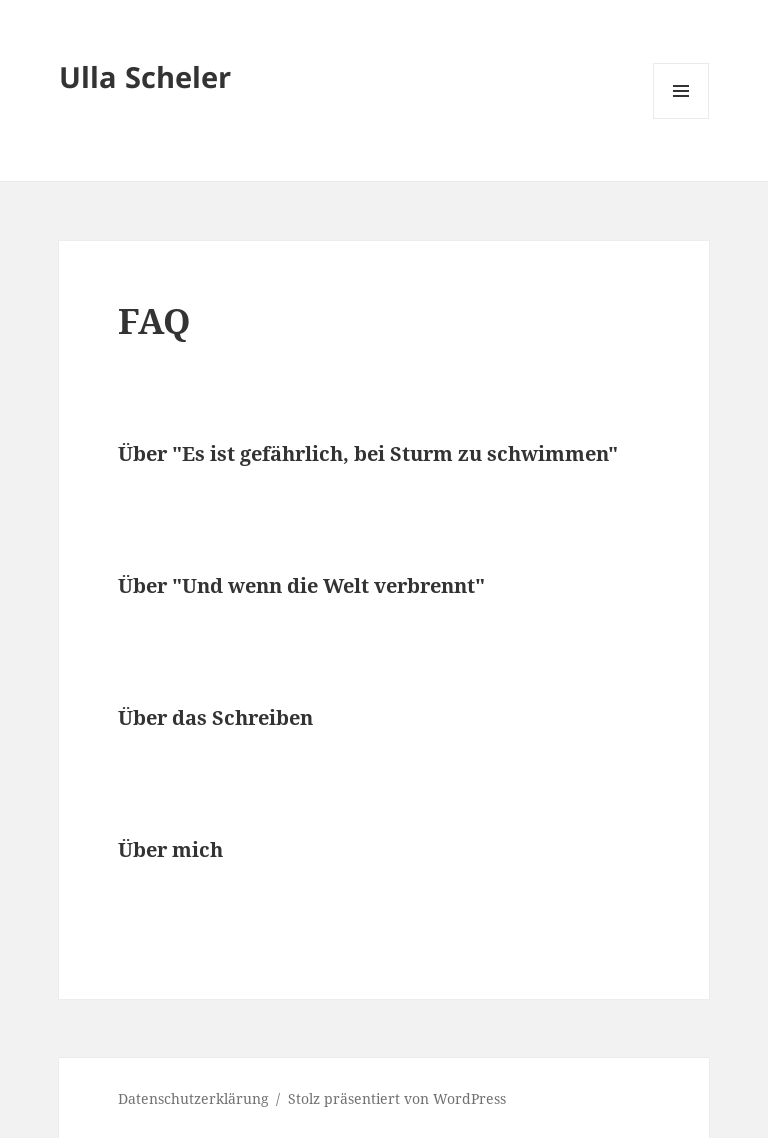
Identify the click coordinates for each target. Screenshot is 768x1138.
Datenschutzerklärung (193, 1098)
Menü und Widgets (681, 118)
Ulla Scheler (145, 76)
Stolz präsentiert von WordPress (397, 1098)
